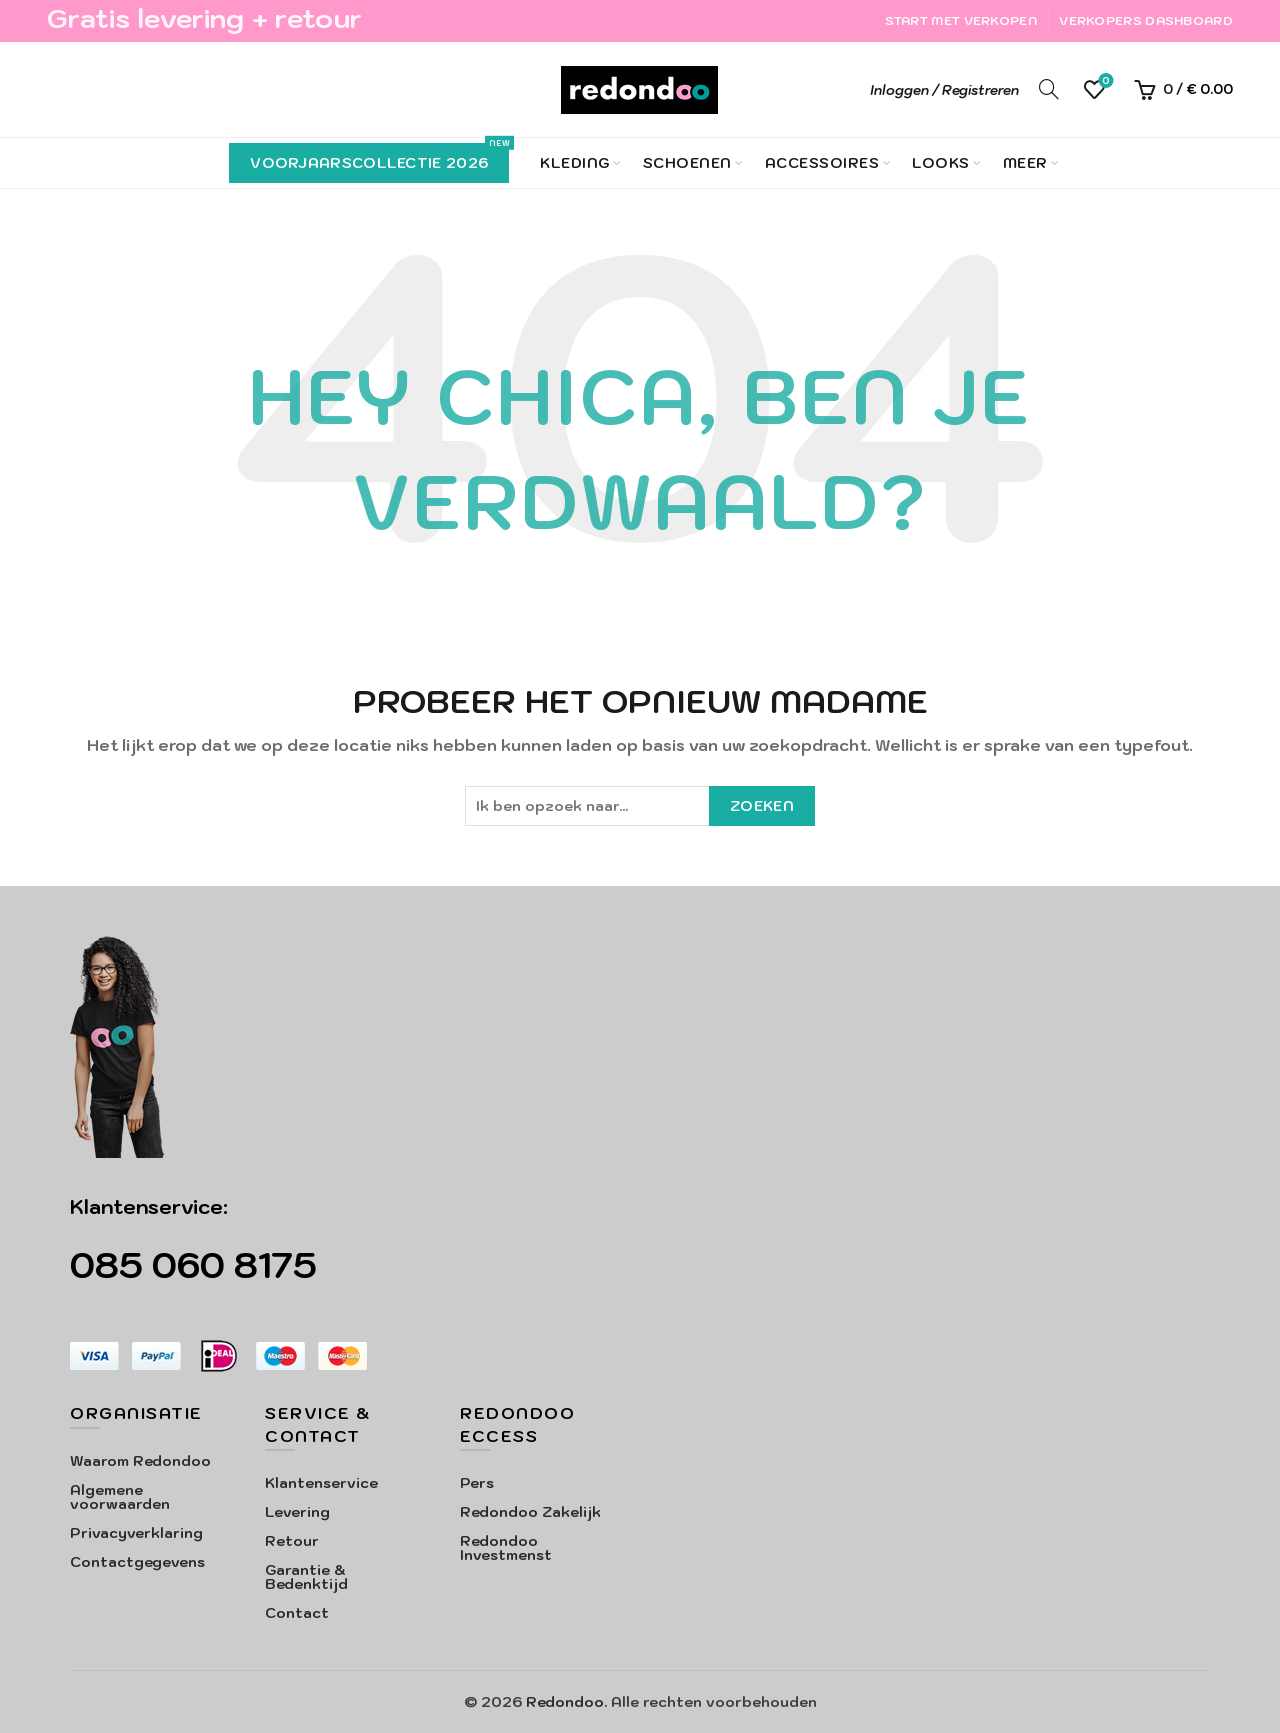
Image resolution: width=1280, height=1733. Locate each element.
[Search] (1049, 89)
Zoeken (762, 806)
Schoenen (687, 163)
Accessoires (822, 163)
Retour (292, 1541)
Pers (477, 1483)
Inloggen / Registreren (944, 90)
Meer (1025, 163)
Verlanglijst (1104, 81)
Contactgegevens (137, 1562)
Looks (941, 163)
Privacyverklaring (136, 1533)
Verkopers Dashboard (1146, 20)
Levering (297, 1512)
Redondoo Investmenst (506, 1548)
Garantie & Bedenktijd (306, 1577)
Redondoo (565, 1702)
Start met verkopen (961, 20)
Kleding (575, 163)
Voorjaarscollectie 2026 (379, 157)
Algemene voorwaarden (120, 1497)
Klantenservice (321, 1483)
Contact (297, 1613)
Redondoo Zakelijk (530, 1512)
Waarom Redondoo (140, 1461)
